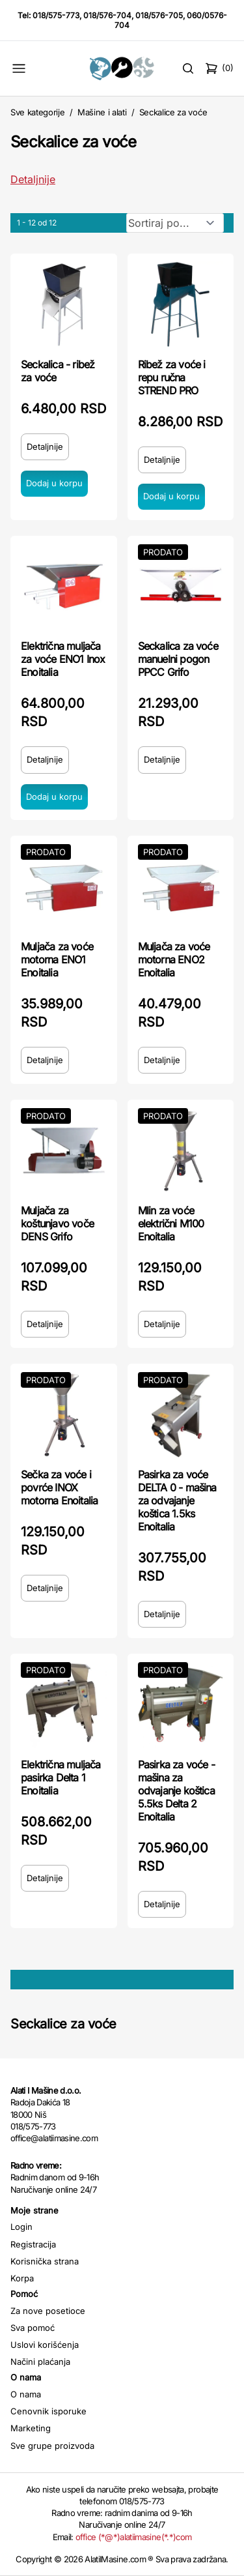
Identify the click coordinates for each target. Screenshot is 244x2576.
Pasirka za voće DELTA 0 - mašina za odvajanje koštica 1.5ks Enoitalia (177, 1500)
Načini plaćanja (40, 2361)
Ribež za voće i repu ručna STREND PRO (172, 377)
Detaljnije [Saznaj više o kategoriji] (32, 179)
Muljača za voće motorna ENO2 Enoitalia (174, 959)
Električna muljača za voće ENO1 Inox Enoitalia (63, 659)
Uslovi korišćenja (44, 2344)
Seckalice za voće (173, 112)
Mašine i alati (101, 112)
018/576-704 (107, 15)
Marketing (30, 2428)
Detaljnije (45, 446)
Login (21, 2226)
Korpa (22, 2278)
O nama (25, 2394)
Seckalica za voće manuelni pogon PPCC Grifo (178, 659)
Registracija (33, 2244)
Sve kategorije (37, 112)
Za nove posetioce (47, 2310)
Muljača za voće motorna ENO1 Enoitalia (57, 959)
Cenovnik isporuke (48, 2411)
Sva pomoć (32, 2327)
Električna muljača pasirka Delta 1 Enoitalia (61, 1777)
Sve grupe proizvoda (52, 2445)
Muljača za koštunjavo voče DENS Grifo (57, 1223)
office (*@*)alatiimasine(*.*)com (133, 2537)
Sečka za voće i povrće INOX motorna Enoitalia (59, 1487)
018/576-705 (159, 15)
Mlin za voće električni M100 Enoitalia (171, 1223)
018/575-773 (56, 15)
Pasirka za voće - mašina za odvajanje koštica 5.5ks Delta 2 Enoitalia (176, 1790)
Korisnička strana (44, 2261)
